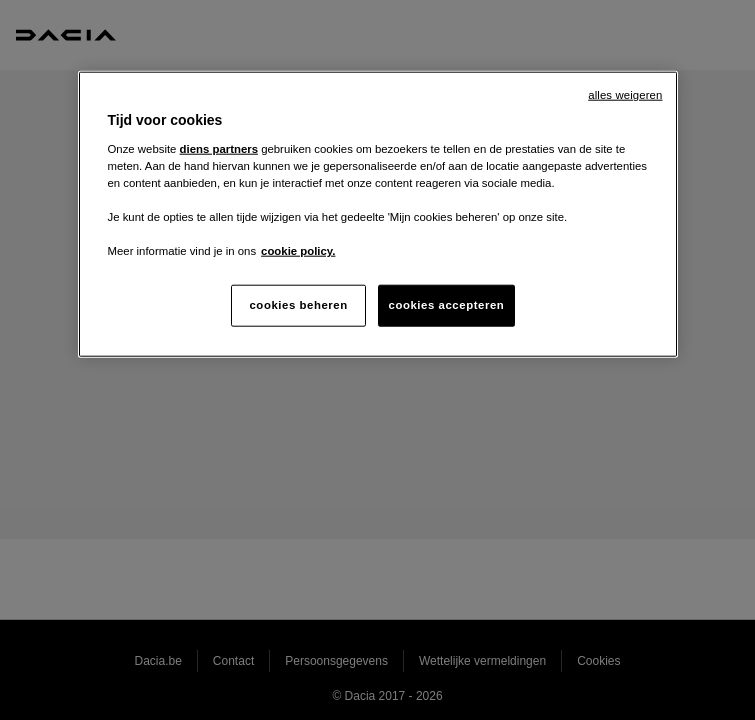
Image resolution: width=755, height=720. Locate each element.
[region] (378, 214)
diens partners (219, 148)
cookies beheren (298, 305)
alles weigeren (625, 95)
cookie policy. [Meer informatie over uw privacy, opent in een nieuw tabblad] (298, 251)
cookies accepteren (447, 305)
